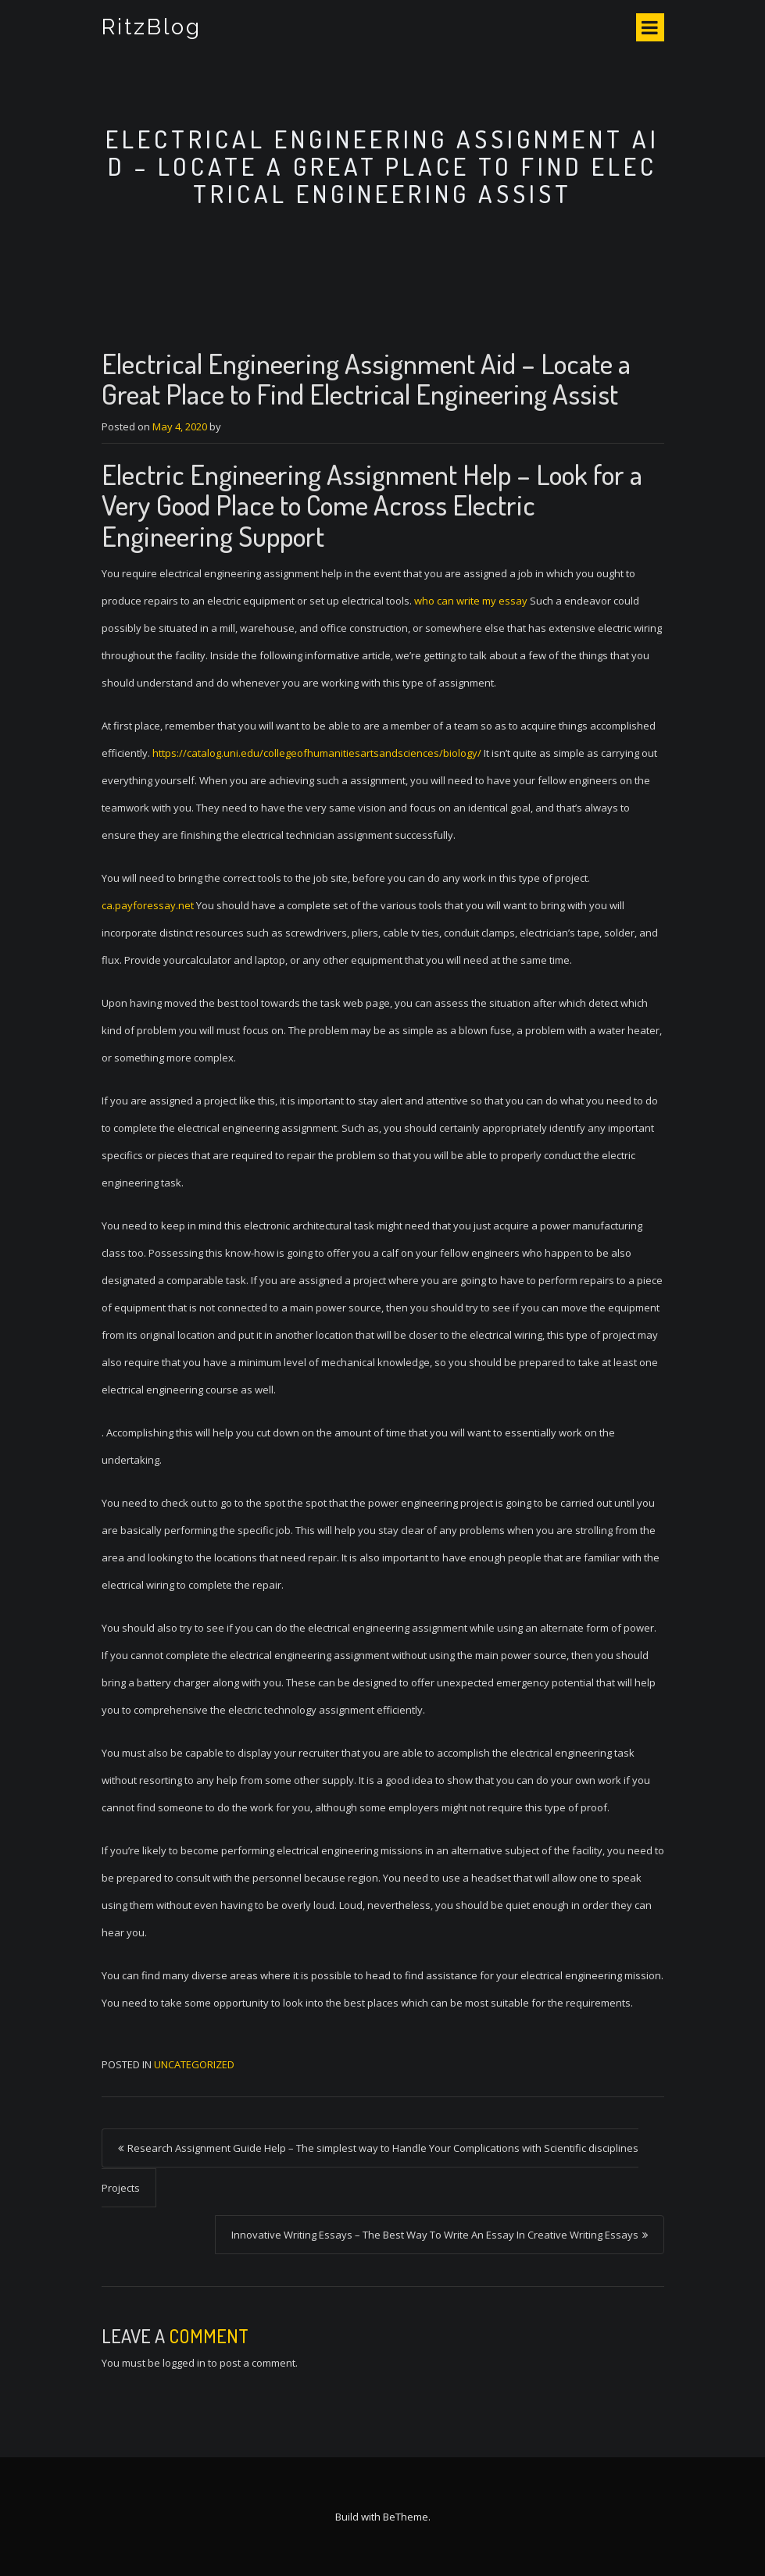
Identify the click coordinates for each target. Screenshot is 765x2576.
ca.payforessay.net (148, 905)
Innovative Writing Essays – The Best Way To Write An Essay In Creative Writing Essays (434, 2235)
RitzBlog (152, 27)
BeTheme (405, 2517)
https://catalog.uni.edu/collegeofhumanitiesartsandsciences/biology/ (316, 753)
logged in (184, 2363)
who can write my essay (470, 601)
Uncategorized (194, 2064)
